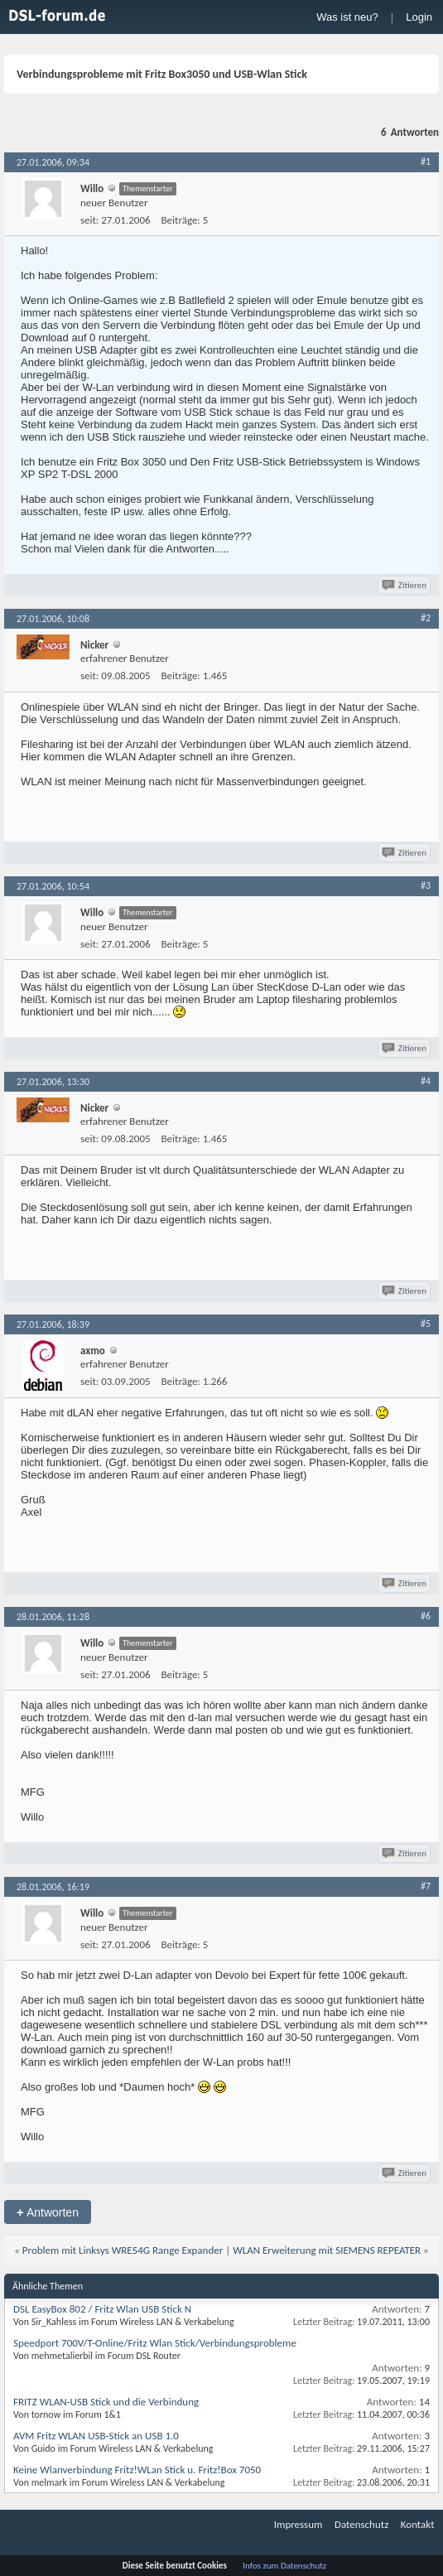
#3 (426, 885)
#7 (426, 1886)
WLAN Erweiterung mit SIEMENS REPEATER (327, 2250)
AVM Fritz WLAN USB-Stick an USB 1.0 (96, 2435)
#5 (426, 1323)
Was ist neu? (347, 17)
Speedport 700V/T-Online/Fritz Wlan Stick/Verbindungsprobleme (154, 2343)
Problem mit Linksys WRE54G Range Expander (122, 2250)
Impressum (298, 2524)
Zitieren (405, 585)
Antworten (48, 2212)
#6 (426, 1616)
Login (419, 17)
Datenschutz (361, 2524)
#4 (426, 1081)
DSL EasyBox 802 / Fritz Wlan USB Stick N (102, 2309)
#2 (426, 618)
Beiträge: (180, 220)
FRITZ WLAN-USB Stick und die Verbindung (106, 2401)
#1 (426, 161)
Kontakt (418, 2524)
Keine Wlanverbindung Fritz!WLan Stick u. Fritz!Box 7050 (137, 2469)
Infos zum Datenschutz (284, 2565)
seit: (89, 220)
